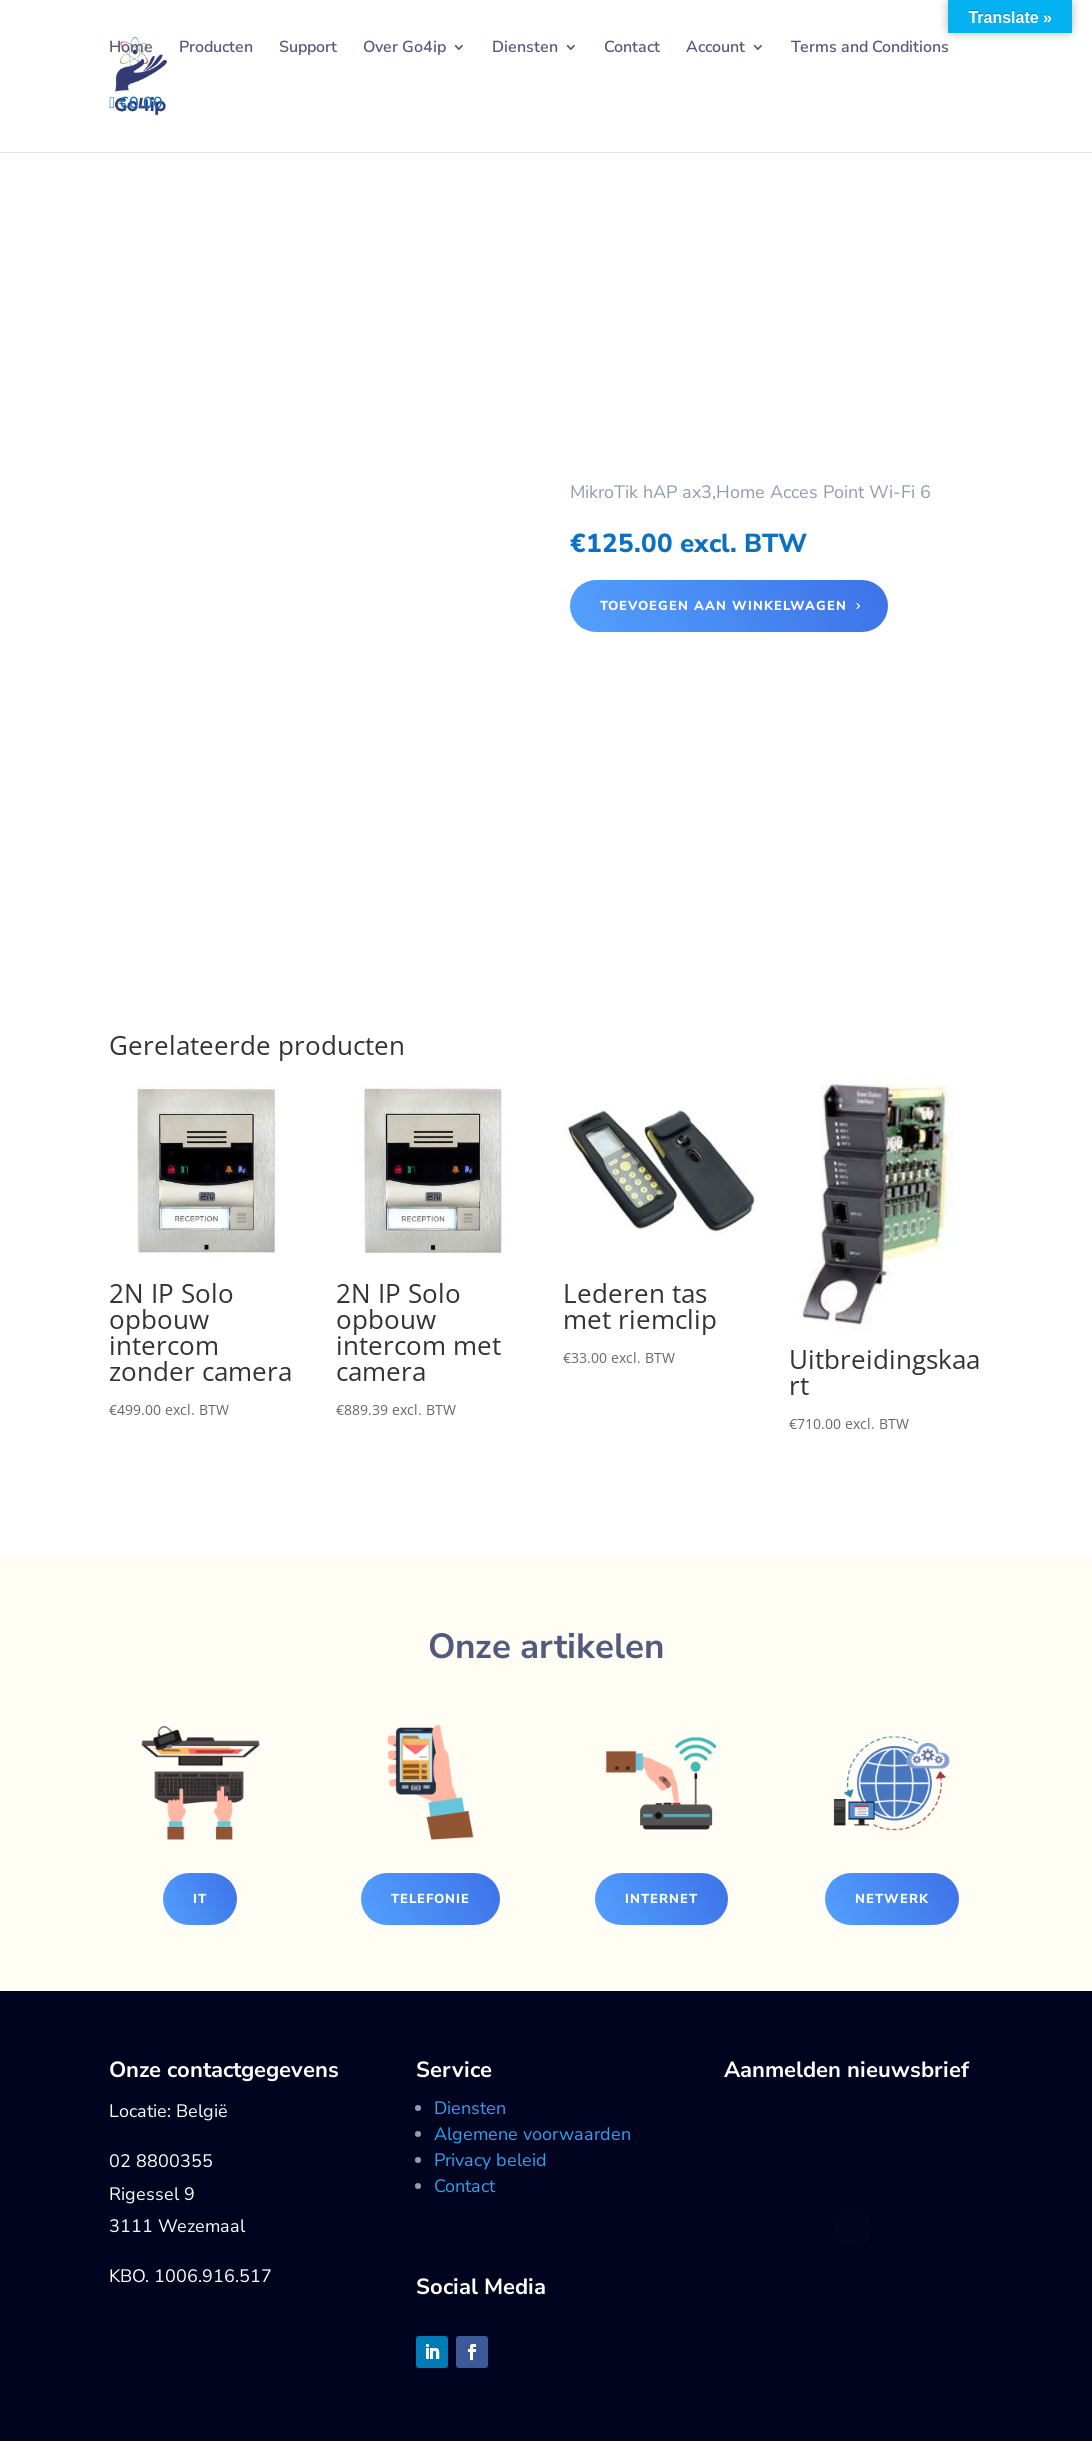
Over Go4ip (404, 49)
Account (715, 49)
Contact (632, 49)
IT (200, 1899)
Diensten (525, 49)
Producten (216, 49)
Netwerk (892, 1899)
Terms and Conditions (870, 49)
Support (308, 49)
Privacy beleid (490, 2160)
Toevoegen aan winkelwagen (723, 606)
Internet (661, 1899)
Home (131, 49)
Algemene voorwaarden (532, 2134)
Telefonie (430, 1899)
